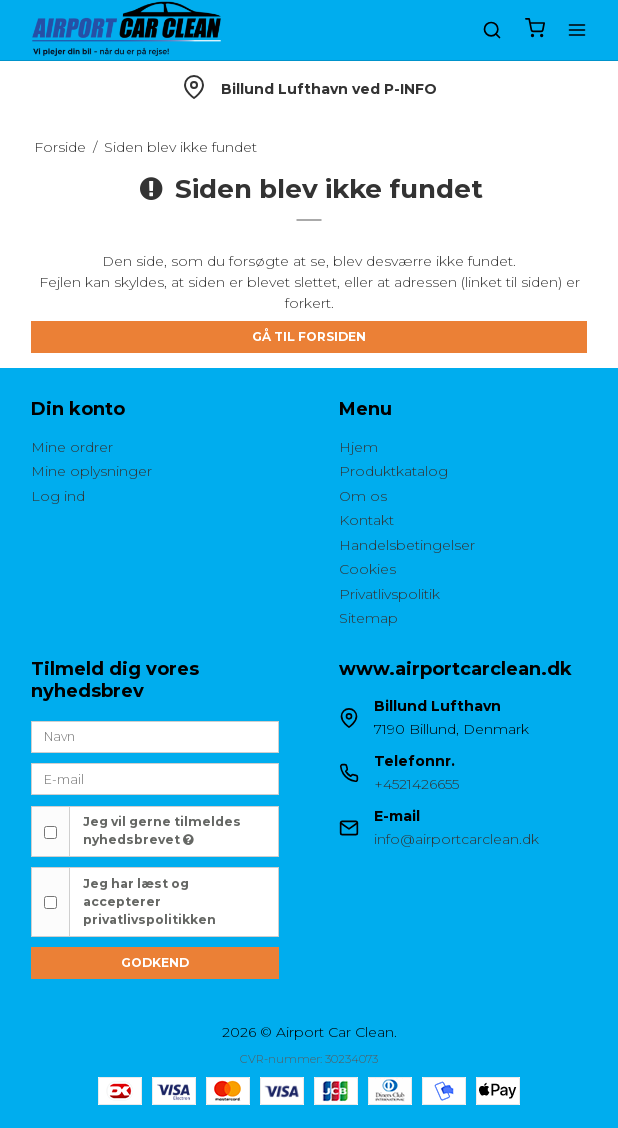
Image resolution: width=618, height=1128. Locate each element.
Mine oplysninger (91, 471)
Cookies (367, 569)
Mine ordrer (72, 447)
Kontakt (366, 520)
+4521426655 (416, 784)
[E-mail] (155, 778)
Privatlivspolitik (389, 594)
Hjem (358, 447)
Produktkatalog (393, 471)
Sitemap (368, 618)
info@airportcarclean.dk (456, 839)
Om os (363, 496)
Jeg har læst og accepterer (149, 902)
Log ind (58, 496)
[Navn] (155, 736)
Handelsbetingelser (407, 545)
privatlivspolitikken (149, 919)
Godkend (155, 962)
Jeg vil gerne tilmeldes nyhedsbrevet (162, 830)
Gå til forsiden (309, 336)
